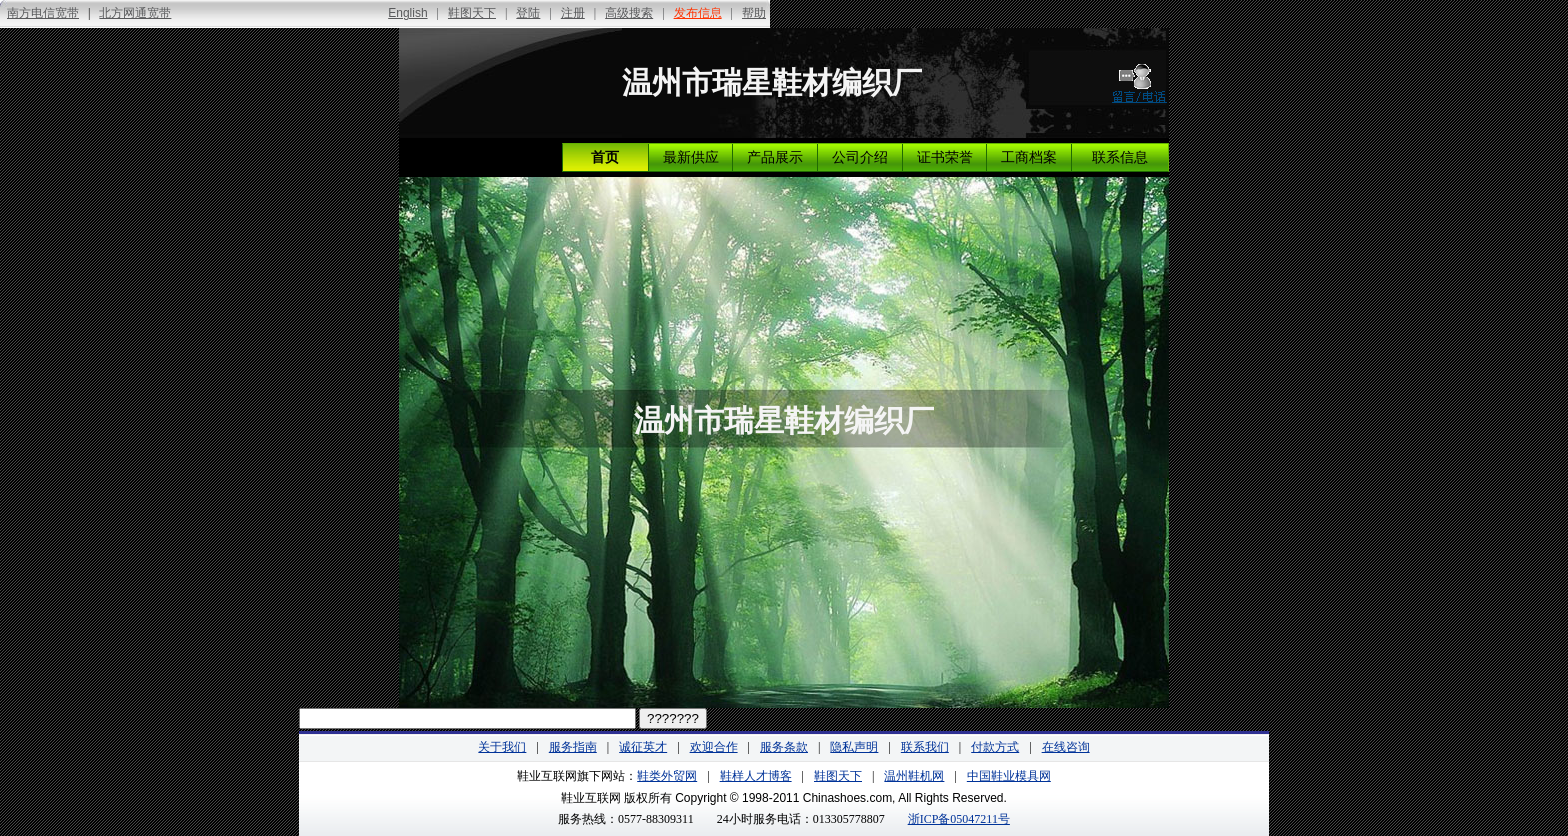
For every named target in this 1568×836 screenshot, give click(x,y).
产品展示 (775, 157)
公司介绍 (860, 157)
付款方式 (995, 747)
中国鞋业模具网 (1009, 776)
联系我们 (925, 747)
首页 (605, 157)
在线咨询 (1066, 747)
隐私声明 (854, 747)
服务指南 (573, 747)
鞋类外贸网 (667, 776)
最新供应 (691, 157)
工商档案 (1029, 157)
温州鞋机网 (914, 776)
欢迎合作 (714, 747)
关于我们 (502, 747)
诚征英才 (643, 747)
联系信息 (1120, 157)
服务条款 (784, 747)
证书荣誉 (945, 157)
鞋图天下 (838, 776)
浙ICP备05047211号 (959, 819)
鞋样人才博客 (756, 776)
